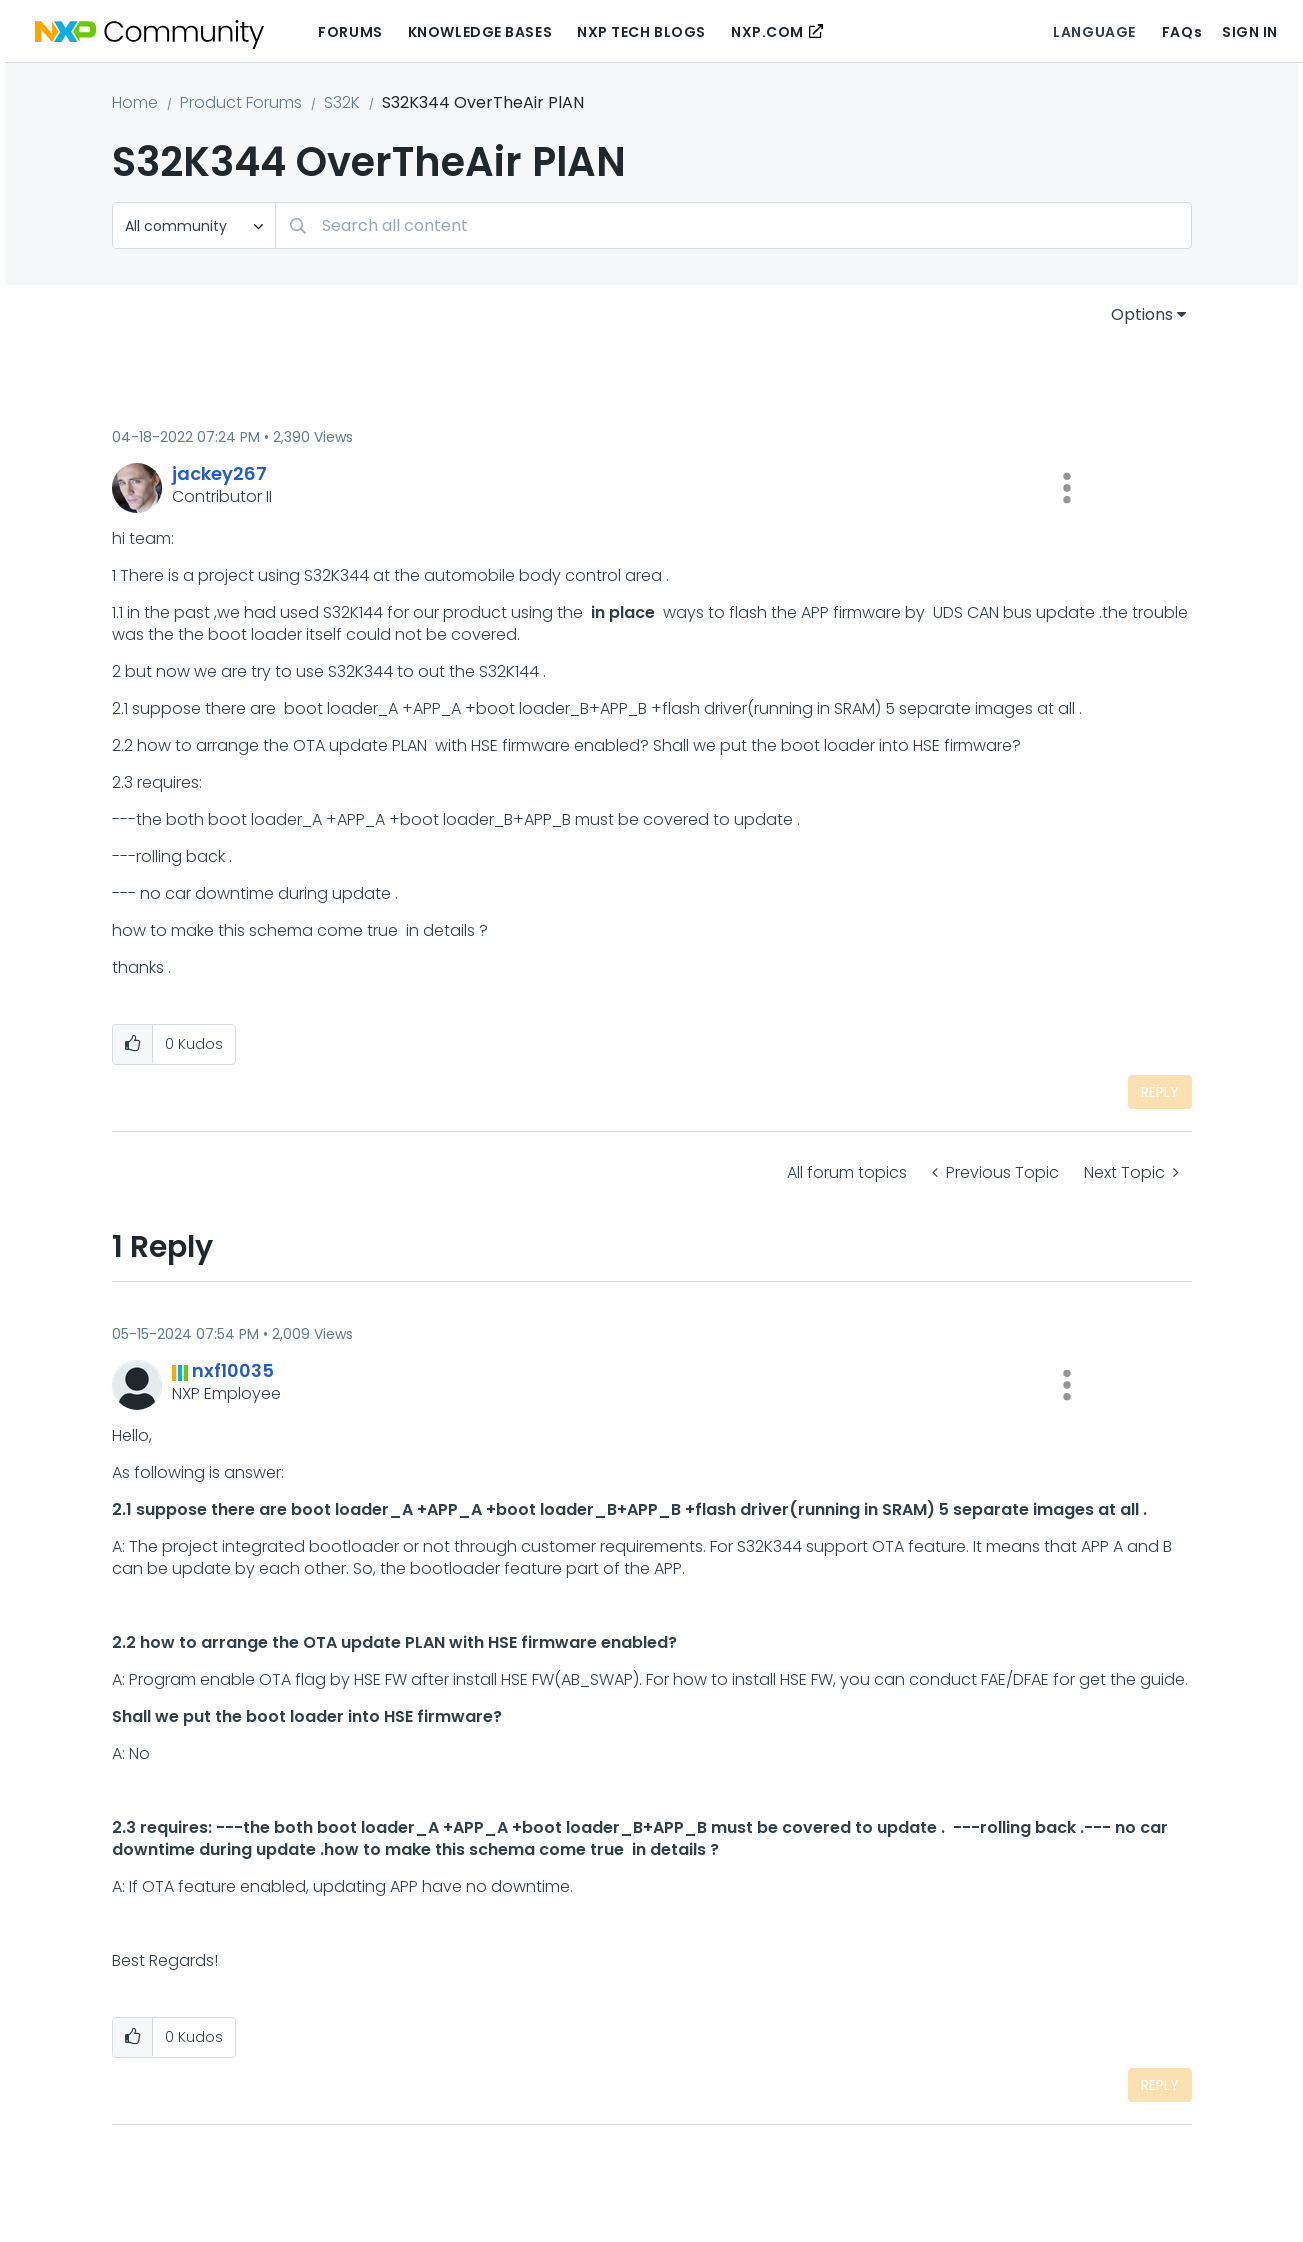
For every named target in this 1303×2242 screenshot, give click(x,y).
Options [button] (1142, 314)
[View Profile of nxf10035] (233, 1370)
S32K (342, 102)
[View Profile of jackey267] (219, 473)
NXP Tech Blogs (641, 32)
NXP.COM (767, 32)
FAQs (1182, 32)
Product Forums (241, 102)
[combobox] (733, 225)
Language (1094, 32)
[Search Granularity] (194, 225)
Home (135, 102)
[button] (1067, 488)
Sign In (1250, 32)
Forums (350, 32)
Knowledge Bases (480, 32)
